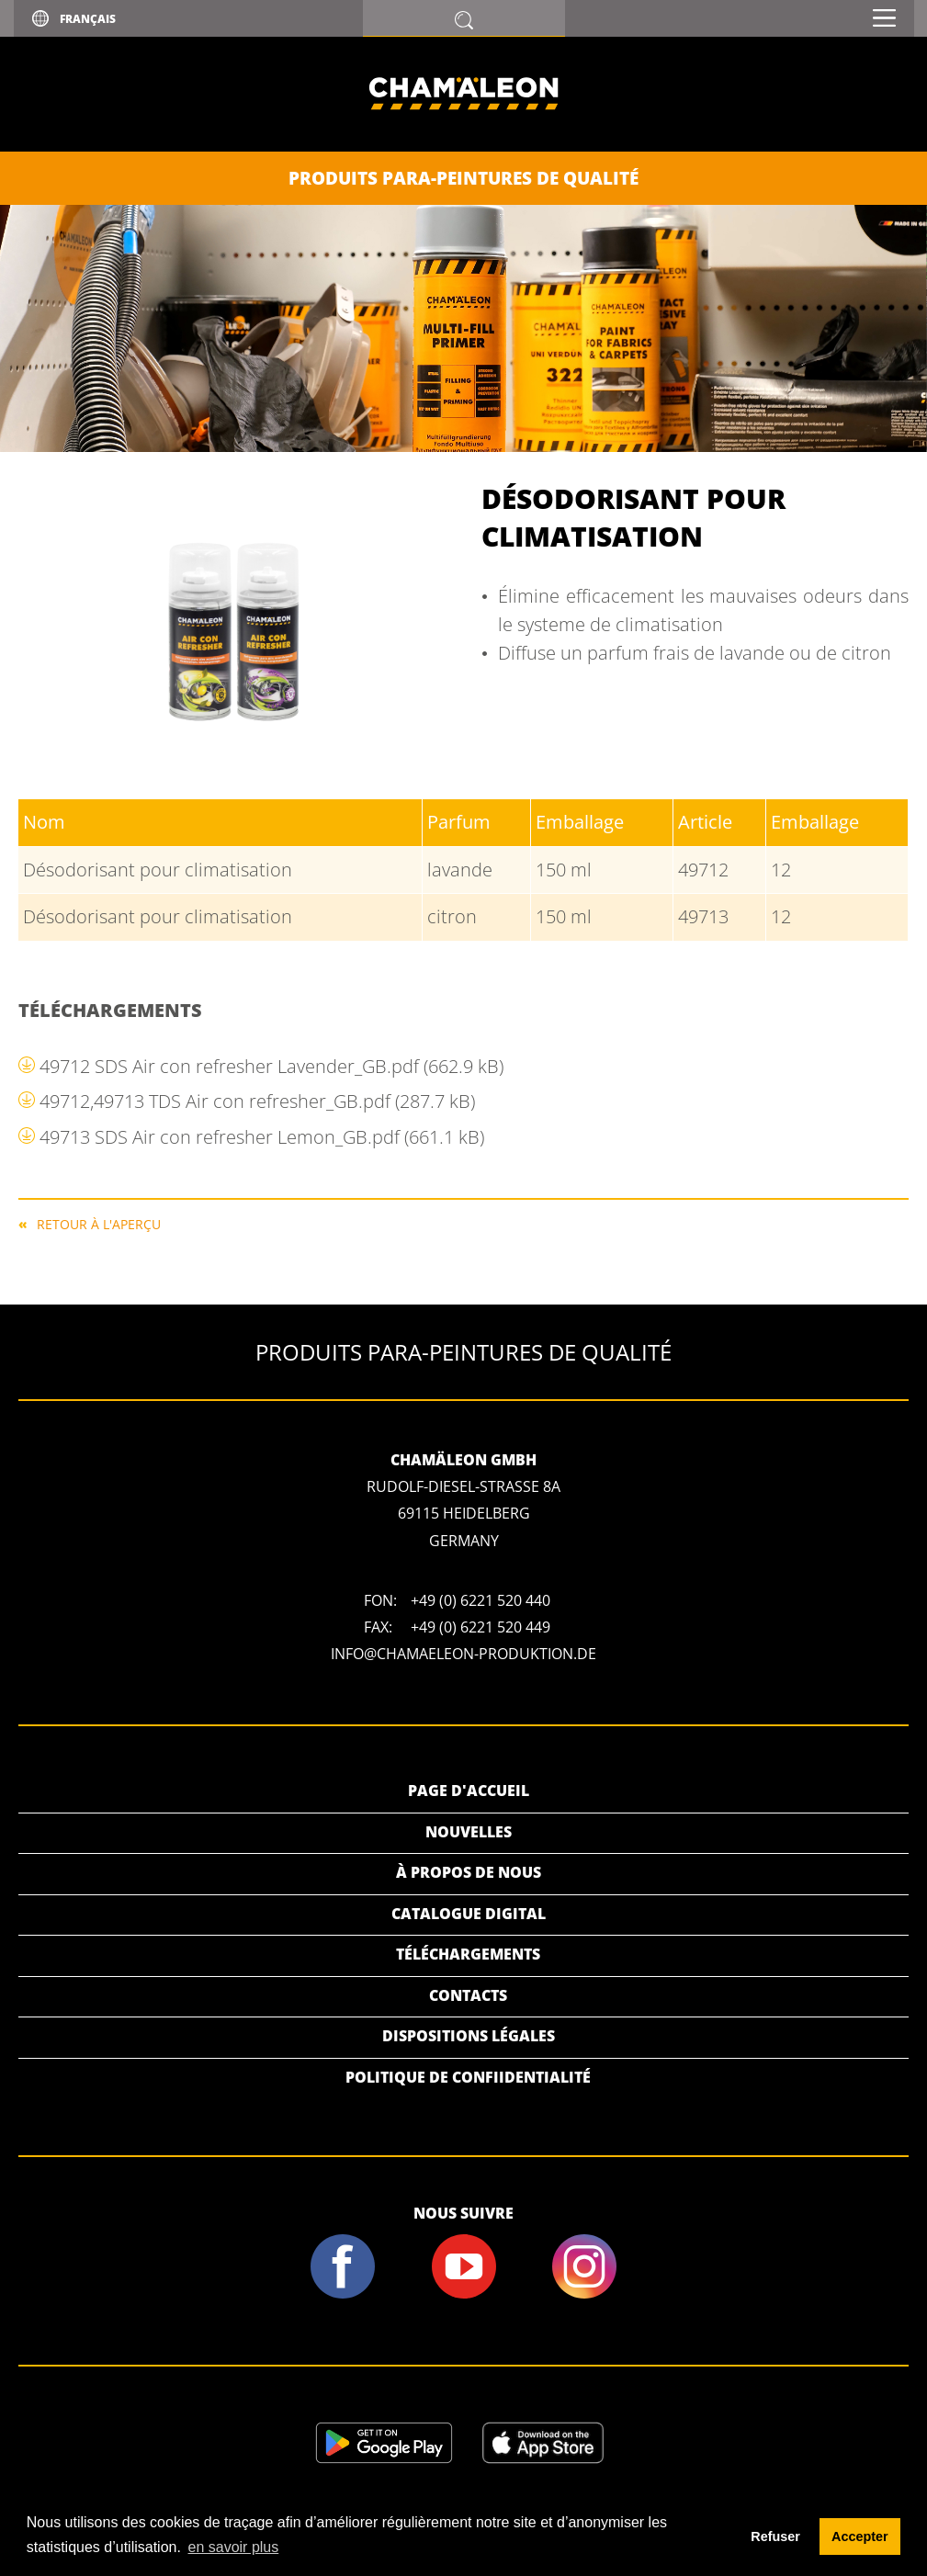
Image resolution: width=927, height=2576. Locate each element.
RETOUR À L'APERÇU (99, 1223)
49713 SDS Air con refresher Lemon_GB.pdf (262, 1136)
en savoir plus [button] (233, 2547)
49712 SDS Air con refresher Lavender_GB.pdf (271, 1066)
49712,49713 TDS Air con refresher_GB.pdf (257, 1101)
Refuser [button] (775, 2536)
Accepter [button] (859, 2536)
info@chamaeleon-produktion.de (463, 1654)
